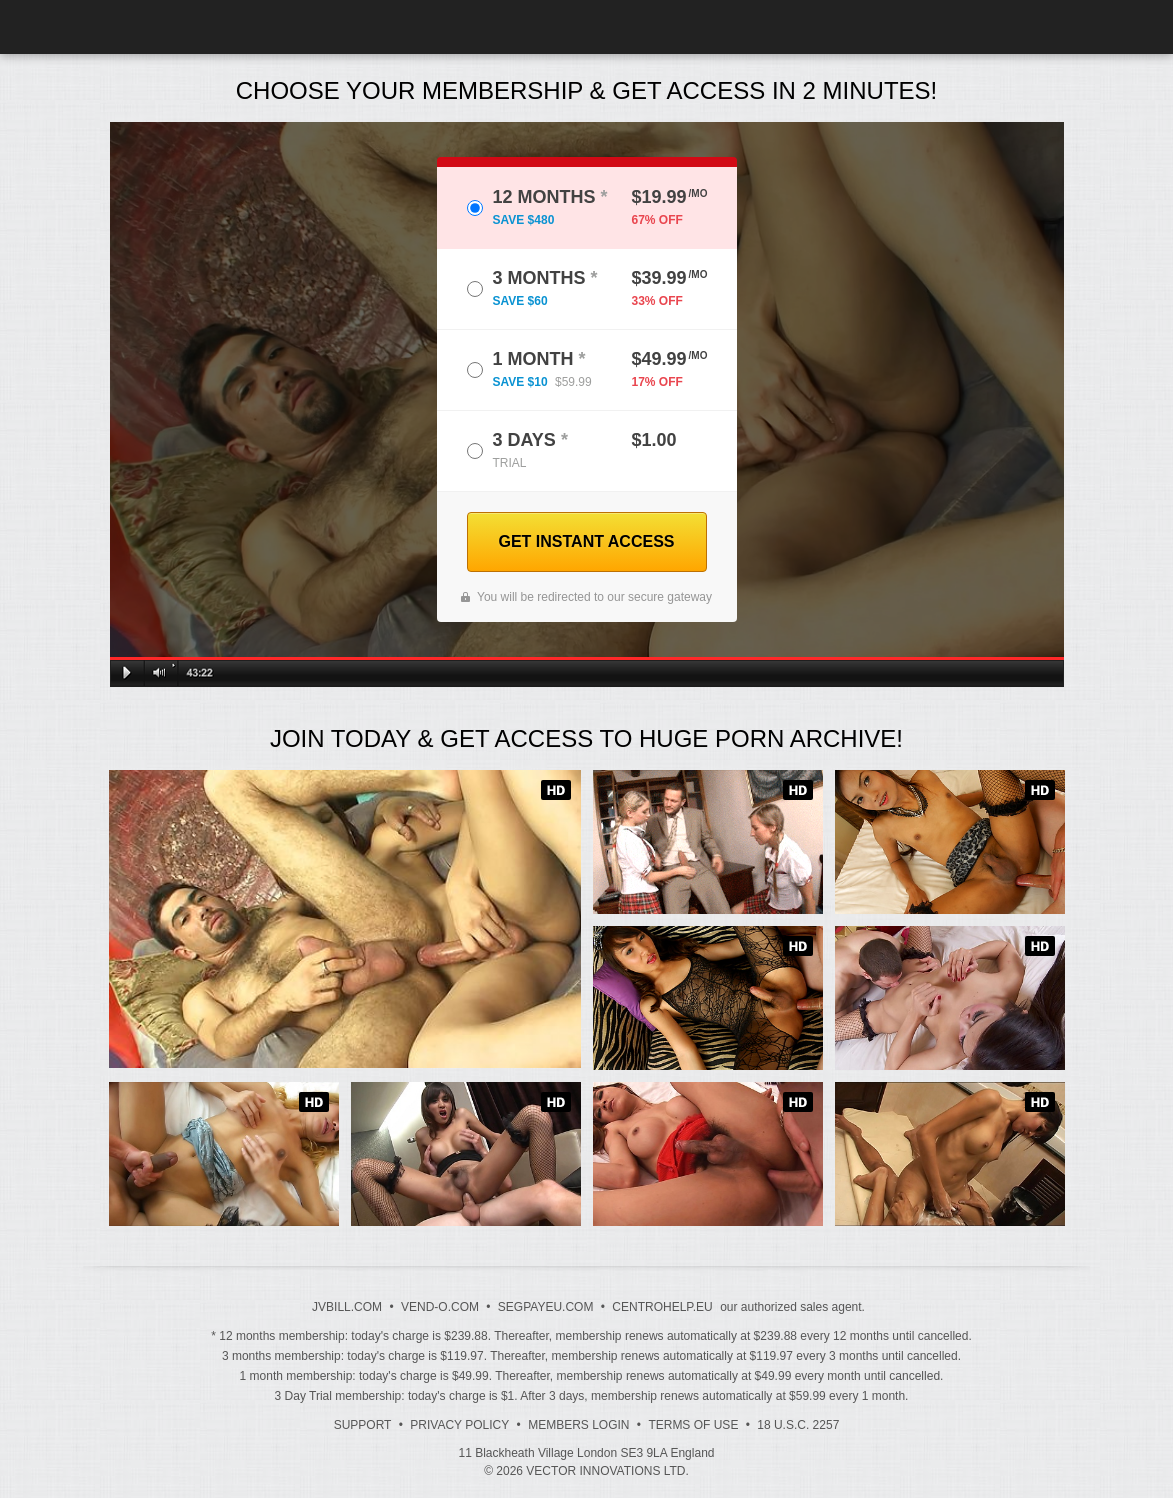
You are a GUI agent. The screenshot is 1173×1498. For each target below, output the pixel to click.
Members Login (578, 1425)
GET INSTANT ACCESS (586, 541)
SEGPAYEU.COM (546, 1307)
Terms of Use (693, 1425)
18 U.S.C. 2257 (798, 1425)
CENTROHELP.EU (662, 1307)
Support (363, 1425)
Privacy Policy (459, 1425)
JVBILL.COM (347, 1307)
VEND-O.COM (440, 1307)
